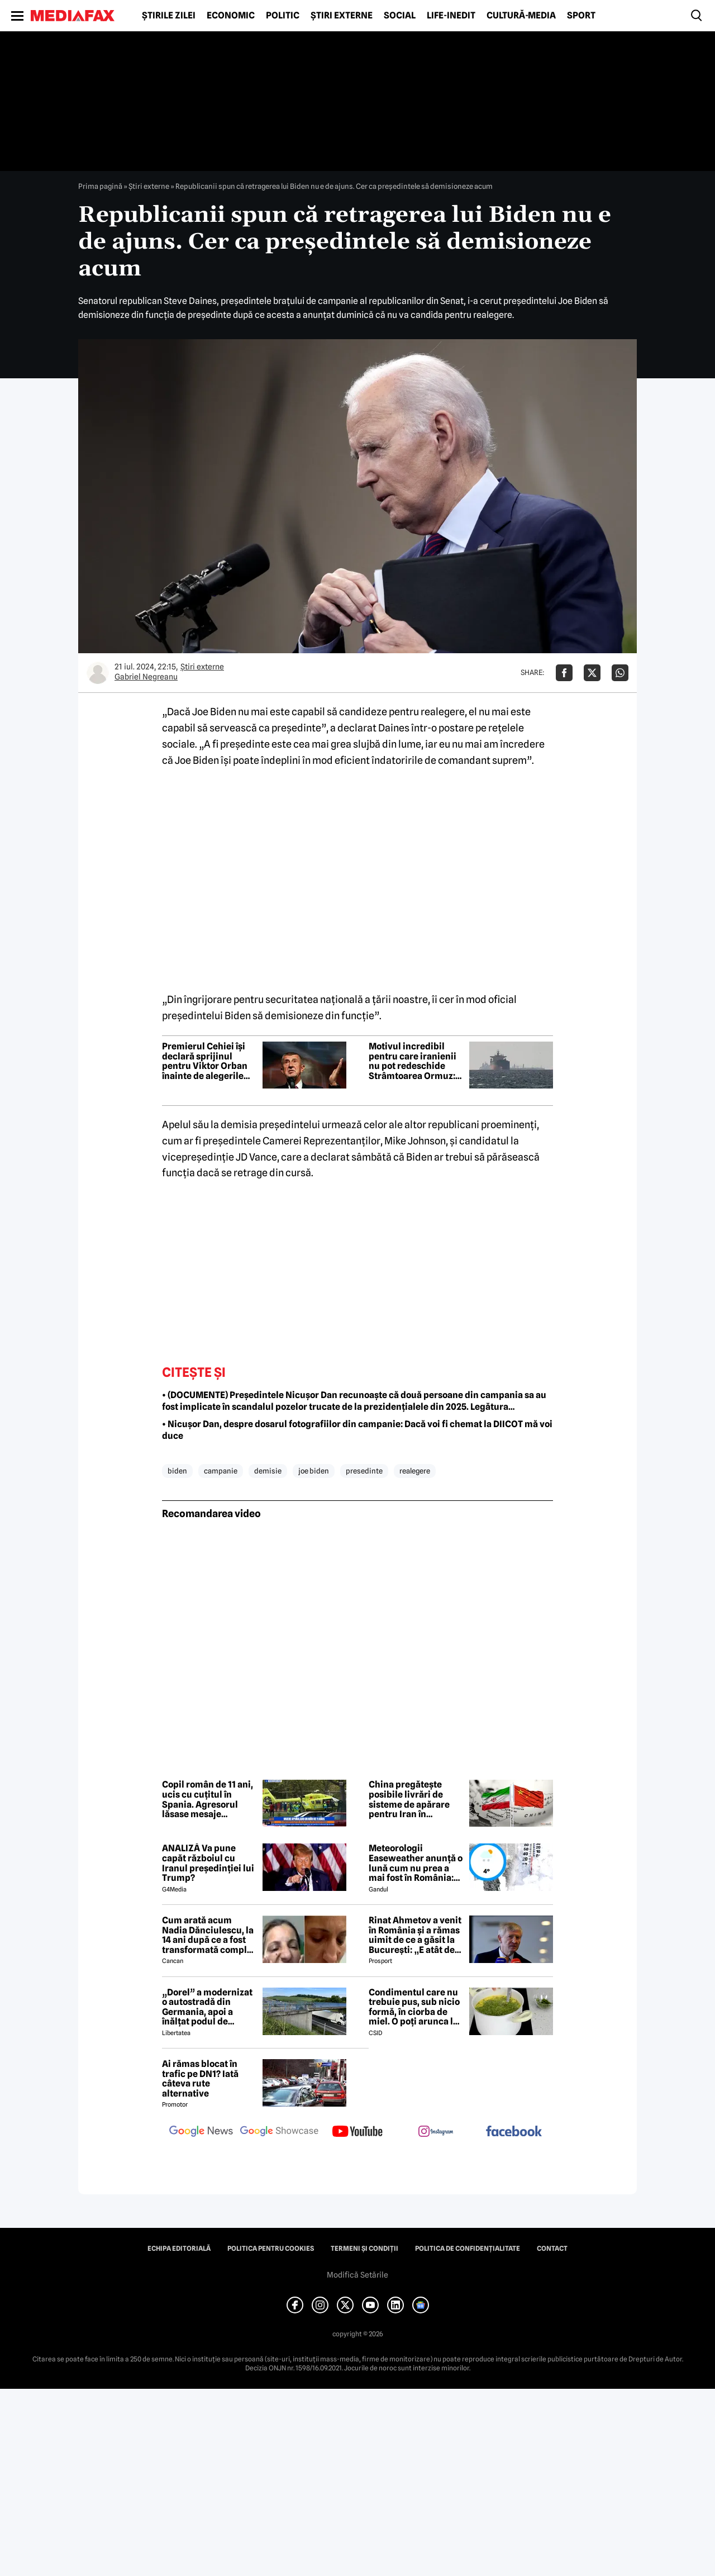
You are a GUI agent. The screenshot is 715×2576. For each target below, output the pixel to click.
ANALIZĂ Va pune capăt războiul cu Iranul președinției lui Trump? (208, 1863)
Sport (581, 15)
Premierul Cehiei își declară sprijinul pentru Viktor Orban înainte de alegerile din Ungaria (204, 1061)
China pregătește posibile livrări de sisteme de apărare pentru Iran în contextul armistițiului (409, 1799)
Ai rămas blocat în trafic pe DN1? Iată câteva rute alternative (200, 2078)
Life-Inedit (451, 15)
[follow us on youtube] (357, 2132)
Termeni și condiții (364, 2248)
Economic (231, 15)
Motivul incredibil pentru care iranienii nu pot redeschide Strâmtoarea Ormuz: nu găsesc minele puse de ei (412, 1061)
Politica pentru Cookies (270, 2248)
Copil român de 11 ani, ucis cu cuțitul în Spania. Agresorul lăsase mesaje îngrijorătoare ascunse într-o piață (207, 1799)
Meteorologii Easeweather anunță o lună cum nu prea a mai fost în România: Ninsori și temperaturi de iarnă (416, 1863)
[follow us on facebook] (514, 2132)
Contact (552, 2248)
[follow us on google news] (201, 2132)
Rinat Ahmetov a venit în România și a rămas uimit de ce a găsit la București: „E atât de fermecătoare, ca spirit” (415, 1935)
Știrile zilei (169, 15)
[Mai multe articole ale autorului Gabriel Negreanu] (98, 673)
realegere (414, 1470)
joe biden (313, 1470)
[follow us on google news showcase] (279, 2132)
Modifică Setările (357, 2274)
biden (177, 1470)
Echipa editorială (179, 2248)
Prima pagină (100, 186)
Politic (282, 15)
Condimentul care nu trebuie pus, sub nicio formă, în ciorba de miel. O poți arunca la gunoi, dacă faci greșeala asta (414, 2007)
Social (400, 15)
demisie (268, 1470)
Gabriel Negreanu (146, 676)
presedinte (364, 1470)
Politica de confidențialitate (467, 2248)
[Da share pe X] (592, 672)
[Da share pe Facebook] (564, 672)
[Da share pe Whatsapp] (620, 672)
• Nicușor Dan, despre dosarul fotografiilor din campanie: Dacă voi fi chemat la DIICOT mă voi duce (357, 1430)
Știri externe (342, 15)
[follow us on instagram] (436, 2132)
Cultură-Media (521, 15)
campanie (220, 1470)
